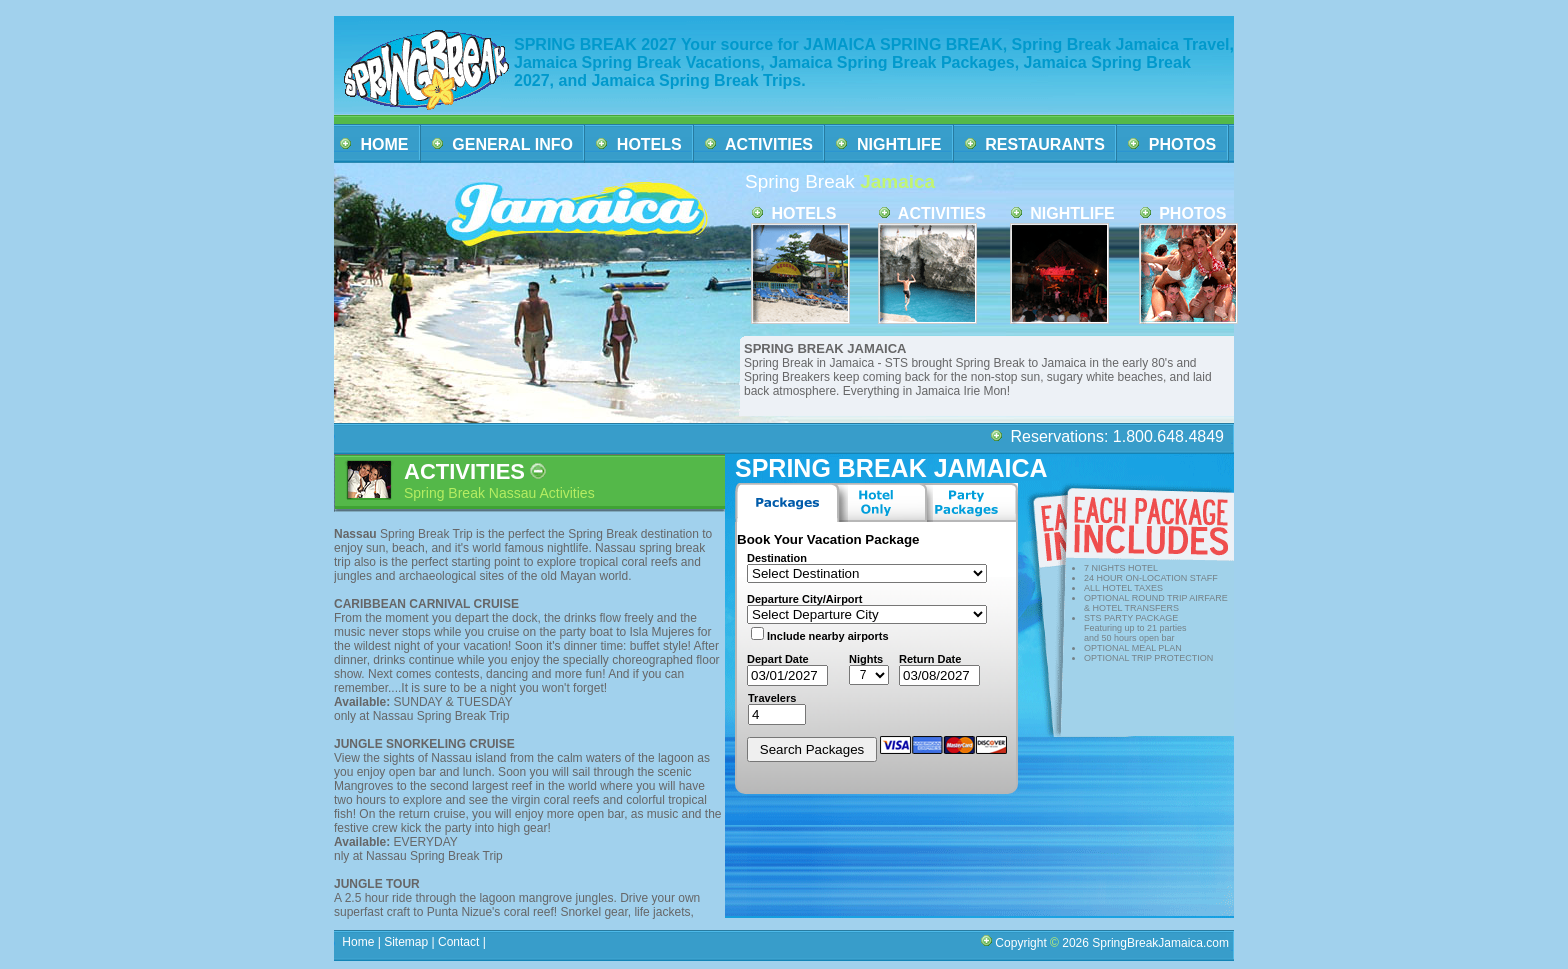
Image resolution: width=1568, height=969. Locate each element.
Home (358, 942)
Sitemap (404, 942)
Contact (459, 942)
